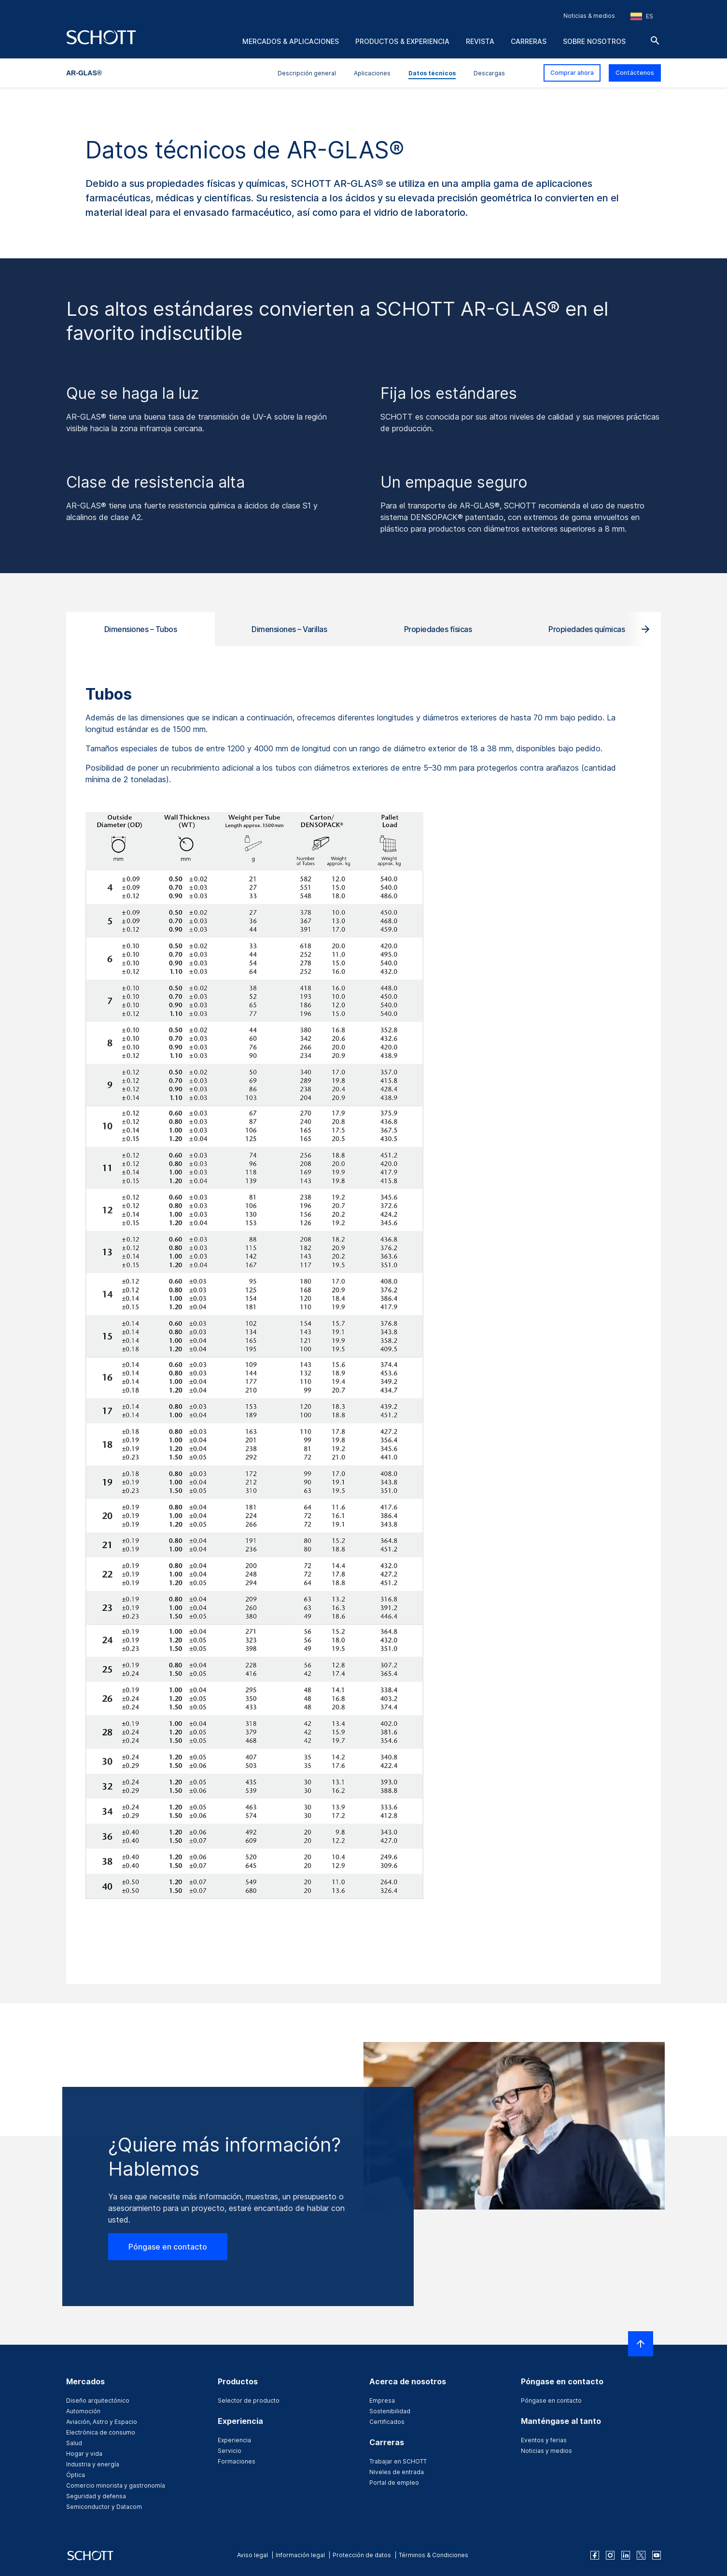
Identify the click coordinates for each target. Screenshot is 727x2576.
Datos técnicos (432, 73)
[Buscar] (655, 40)
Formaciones (236, 2461)
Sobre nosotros (594, 41)
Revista (480, 41)
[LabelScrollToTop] (640, 2343)
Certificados (387, 2421)
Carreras (528, 41)
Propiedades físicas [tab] (438, 629)
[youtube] (656, 2555)
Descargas (489, 73)
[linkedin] (625, 2555)
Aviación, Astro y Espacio (101, 2421)
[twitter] (641, 2555)
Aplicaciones (372, 73)
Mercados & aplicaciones (290, 41)
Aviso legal (252, 2555)
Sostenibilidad (389, 2411)
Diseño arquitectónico (97, 2400)
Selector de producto (249, 2400)
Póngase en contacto (167, 2247)
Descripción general (307, 73)
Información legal (300, 2555)
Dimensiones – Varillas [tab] (289, 629)
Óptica (75, 2474)
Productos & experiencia (402, 41)
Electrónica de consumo (100, 2432)
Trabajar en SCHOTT (398, 2461)
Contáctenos (634, 72)
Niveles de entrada (396, 2472)
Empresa (382, 2400)
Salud (74, 2443)
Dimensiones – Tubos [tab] (140, 629)
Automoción (83, 2411)
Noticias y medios (546, 2450)
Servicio (229, 2450)
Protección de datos (362, 2555)
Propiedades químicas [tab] (586, 629)
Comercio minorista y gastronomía (115, 2485)
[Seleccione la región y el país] (641, 16)
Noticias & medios (589, 15)
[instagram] (610, 2555)
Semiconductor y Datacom (104, 2506)
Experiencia (234, 2440)
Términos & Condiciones (433, 2555)
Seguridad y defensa (96, 2496)
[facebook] (594, 2555)
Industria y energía (92, 2464)
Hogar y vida (84, 2453)
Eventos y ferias (544, 2440)
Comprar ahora (572, 72)
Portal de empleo (394, 2482)
